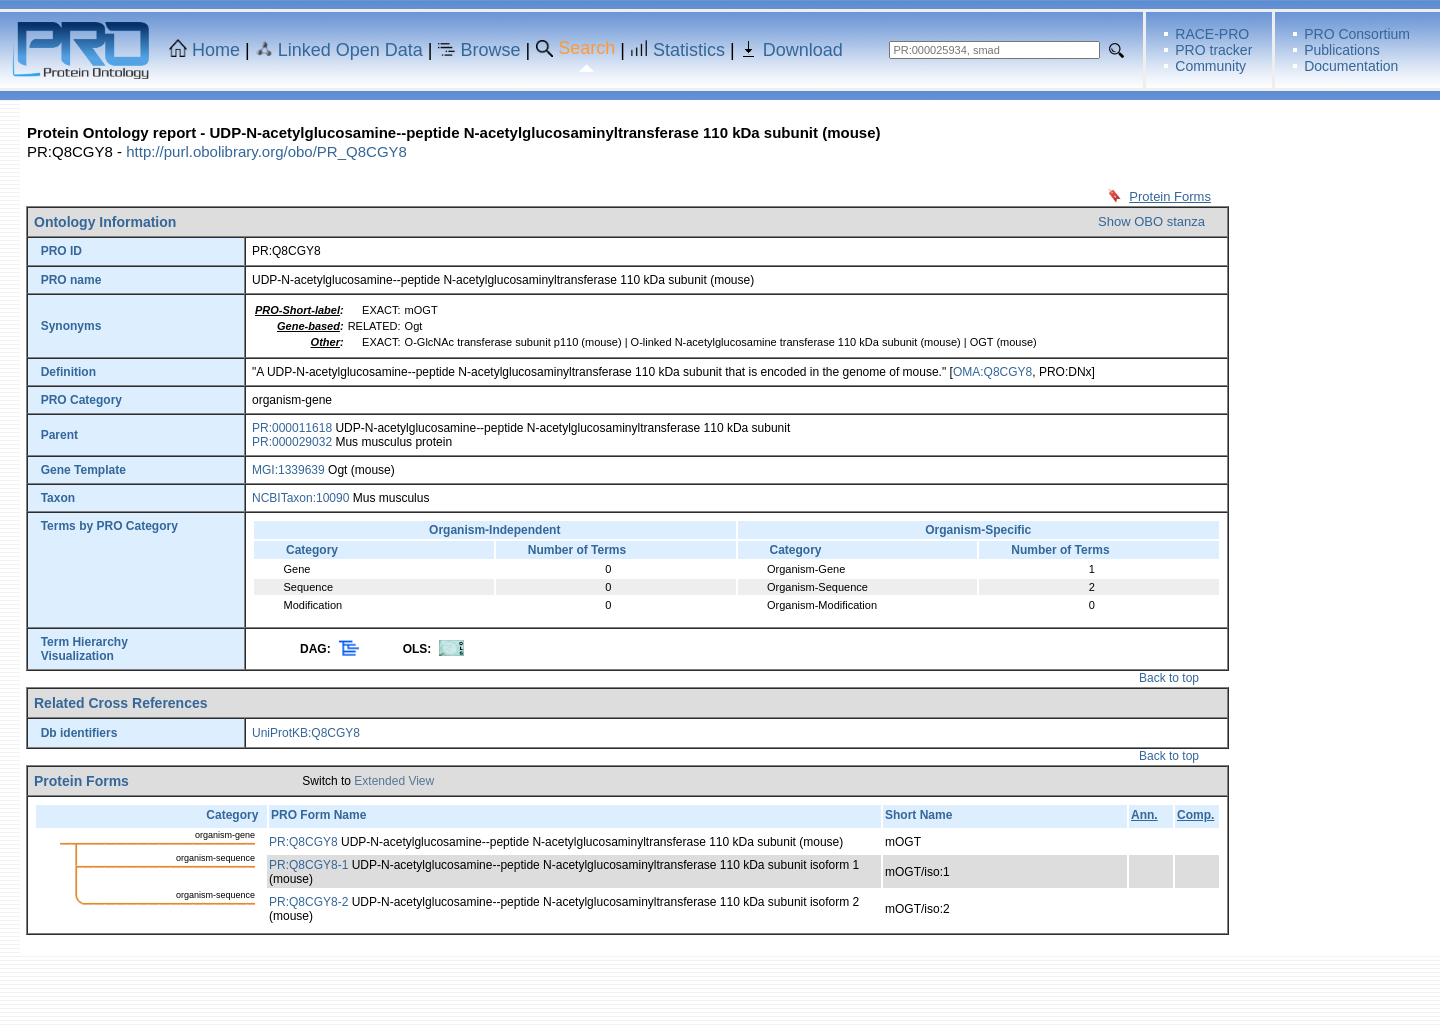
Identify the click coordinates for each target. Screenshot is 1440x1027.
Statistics (689, 50)
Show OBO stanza (1151, 221)
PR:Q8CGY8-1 (308, 865)
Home (216, 50)
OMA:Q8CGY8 (992, 372)
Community (1210, 66)
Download (803, 50)
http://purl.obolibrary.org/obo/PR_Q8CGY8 (266, 151)
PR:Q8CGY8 (303, 842)
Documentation (1351, 66)
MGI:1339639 (288, 470)
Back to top (1169, 678)
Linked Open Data (350, 50)
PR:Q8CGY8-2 (308, 902)
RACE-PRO (1212, 34)
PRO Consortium (1357, 34)
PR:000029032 (292, 442)
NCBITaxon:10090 (300, 498)
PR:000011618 (292, 428)
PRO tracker (1213, 50)
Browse (491, 50)
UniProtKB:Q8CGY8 (306, 733)
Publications (1342, 50)
